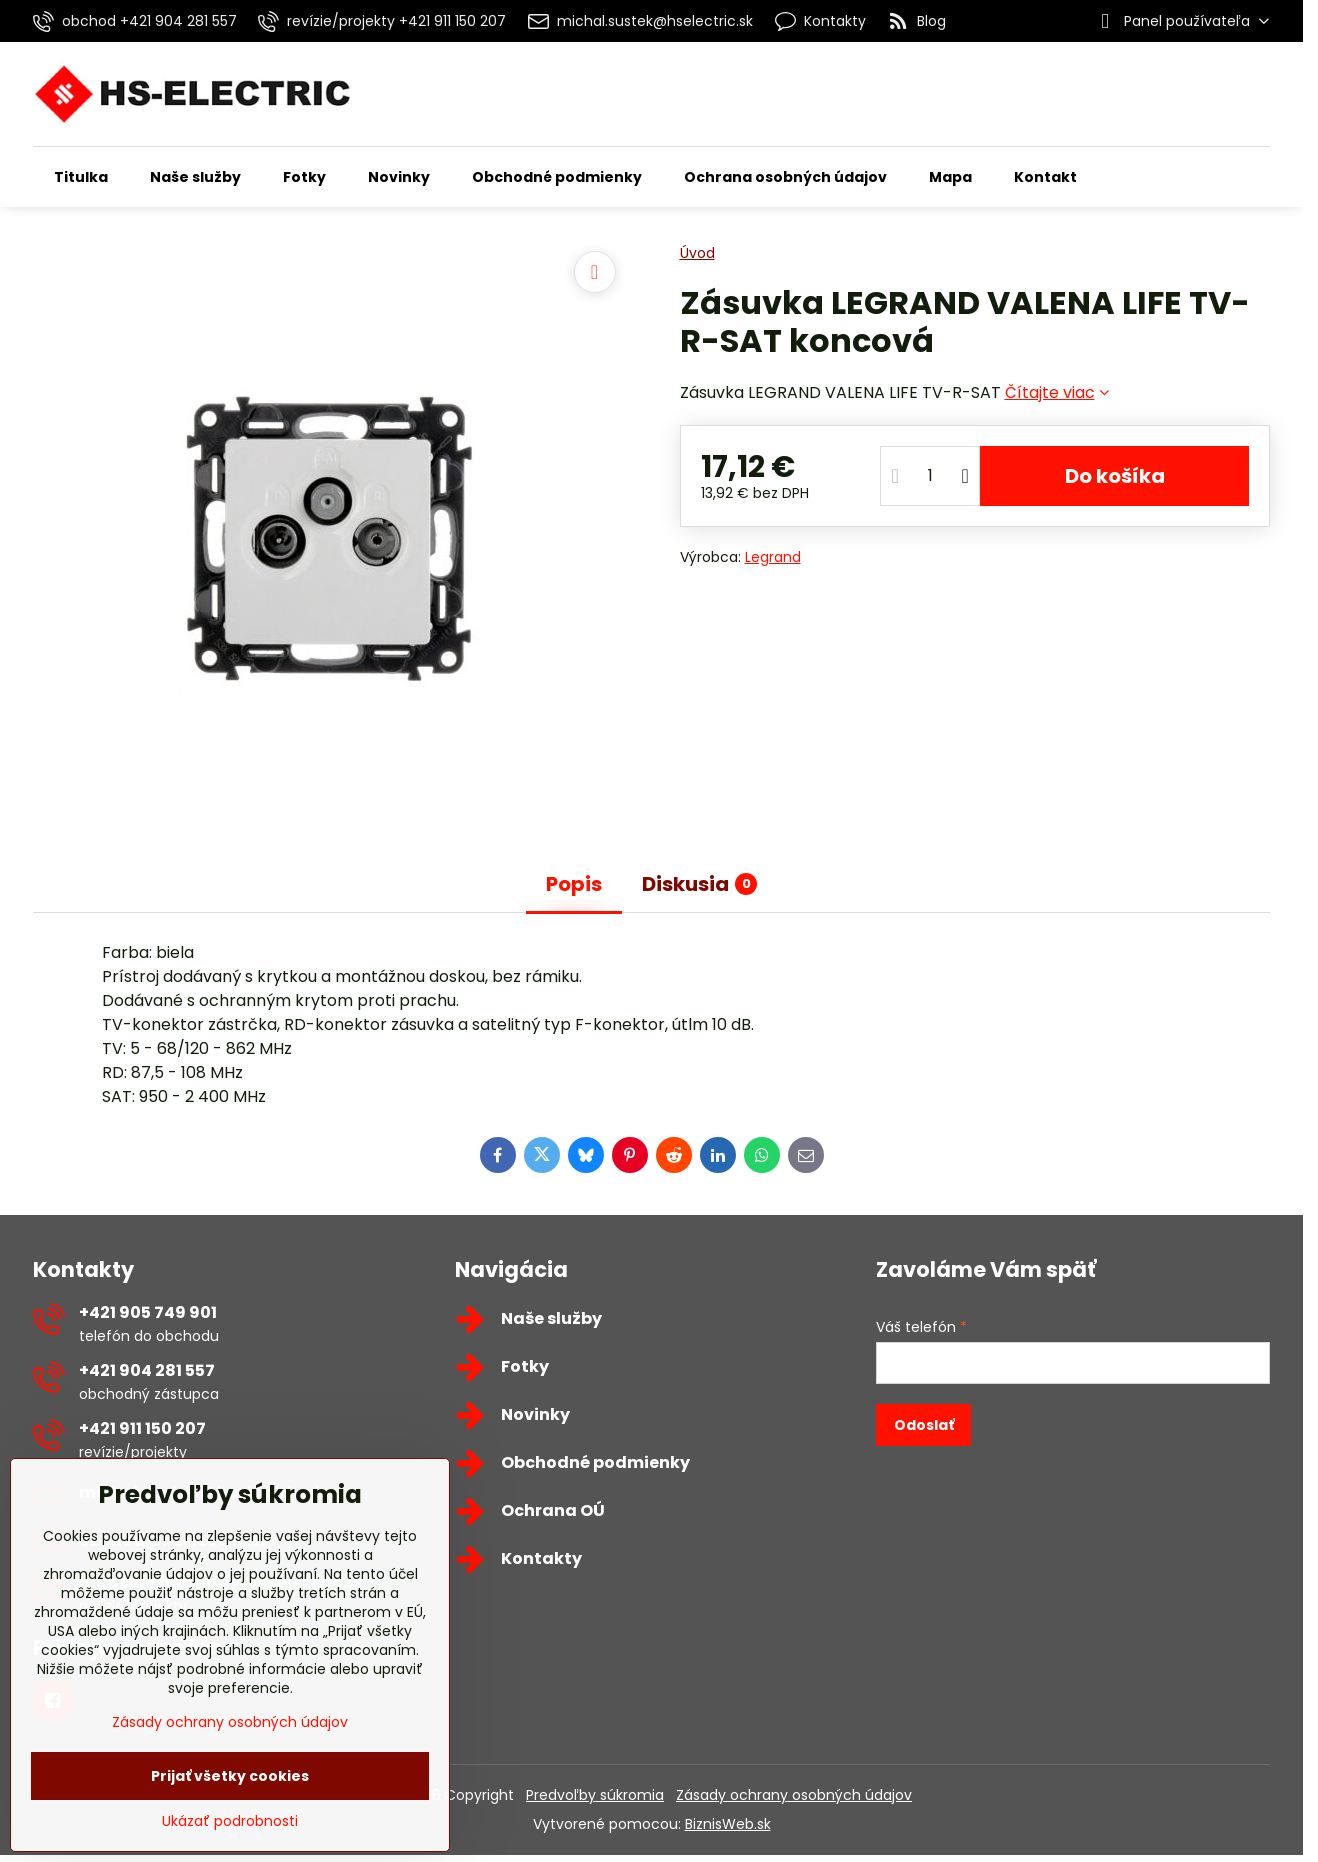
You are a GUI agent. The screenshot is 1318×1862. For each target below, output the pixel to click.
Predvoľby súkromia (595, 1795)
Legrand (773, 557)
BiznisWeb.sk (728, 1824)
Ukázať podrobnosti (230, 1821)
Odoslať (924, 1425)
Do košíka (1115, 476)
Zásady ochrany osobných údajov (794, 1795)
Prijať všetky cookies (230, 1776)
